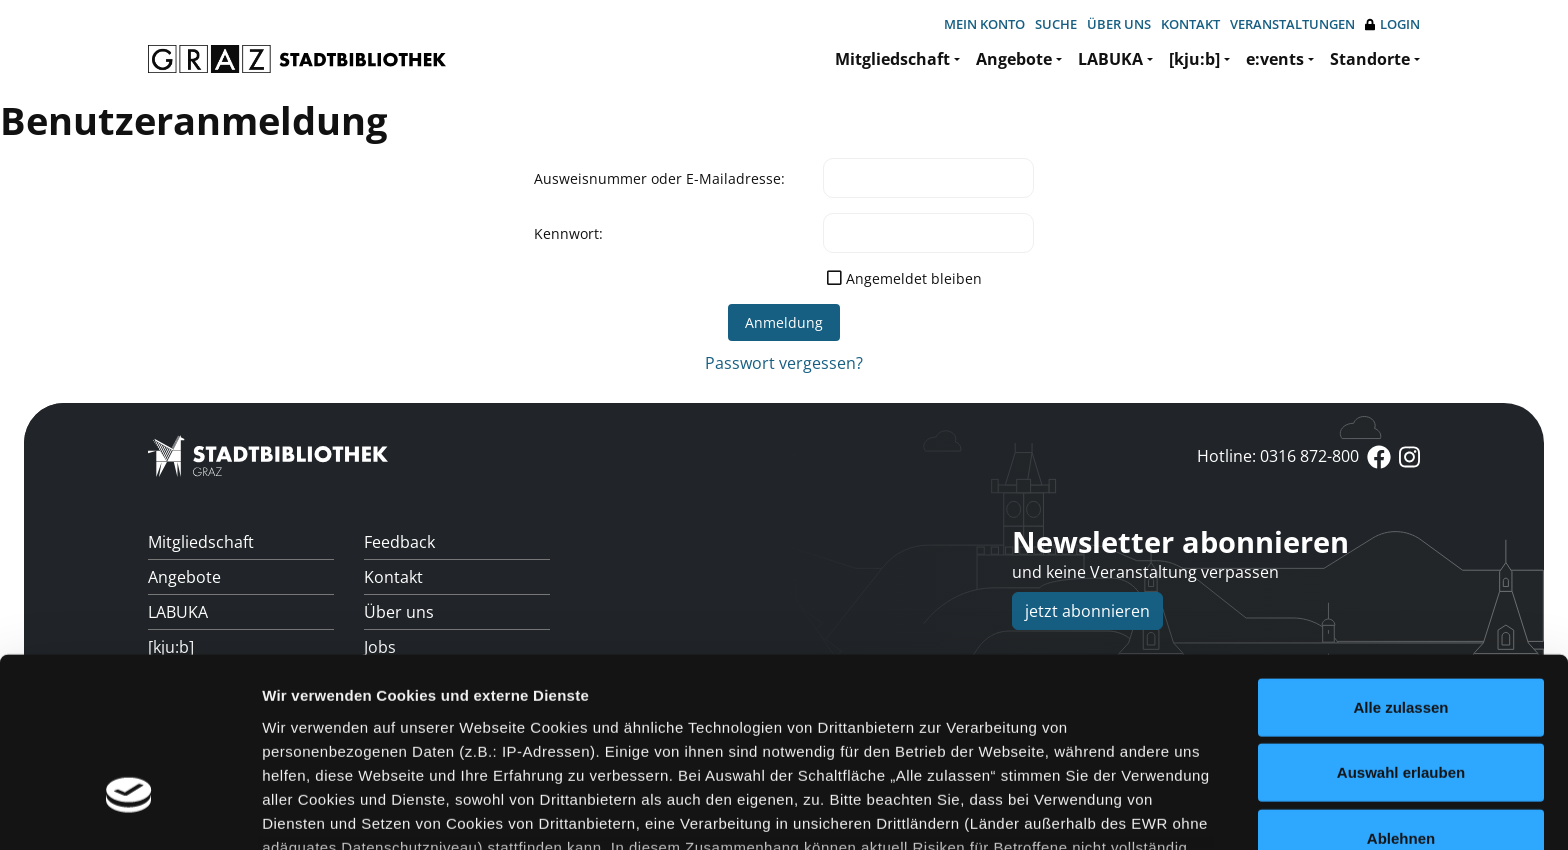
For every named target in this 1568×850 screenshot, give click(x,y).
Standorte (1370, 59)
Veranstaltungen (1292, 24)
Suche (1056, 24)
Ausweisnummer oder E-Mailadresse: (659, 178)
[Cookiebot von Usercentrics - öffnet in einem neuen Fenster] (129, 811)
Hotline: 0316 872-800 (1278, 456)
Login (1392, 24)
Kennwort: (568, 233)
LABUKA (1110, 59)
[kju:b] (1194, 59)
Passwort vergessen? (784, 363)
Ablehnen (1401, 691)
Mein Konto (984, 24)
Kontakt (1190, 24)
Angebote (1014, 59)
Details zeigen (1063, 810)
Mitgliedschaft (892, 59)
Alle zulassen (1400, 560)
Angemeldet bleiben (914, 278)
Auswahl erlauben (1401, 625)
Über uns (1119, 24)
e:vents (1275, 59)
